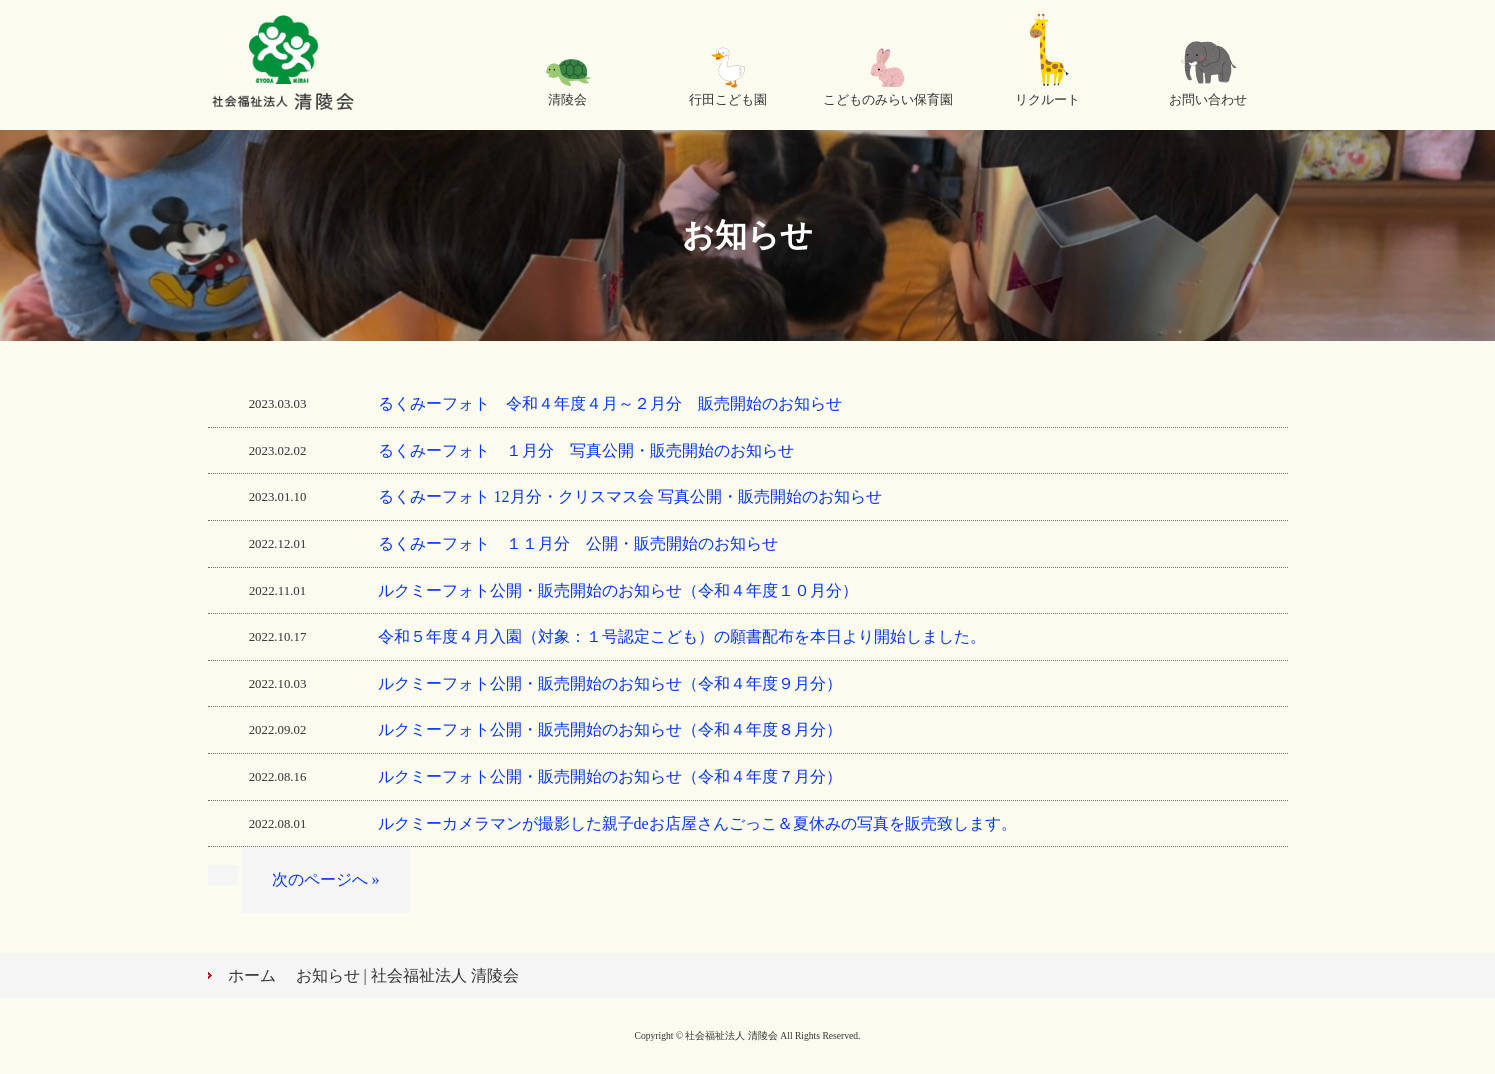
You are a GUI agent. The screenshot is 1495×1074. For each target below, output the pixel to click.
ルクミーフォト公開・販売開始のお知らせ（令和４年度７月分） (610, 776)
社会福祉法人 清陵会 (283, 65)
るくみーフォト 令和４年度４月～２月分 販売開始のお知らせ (610, 403)
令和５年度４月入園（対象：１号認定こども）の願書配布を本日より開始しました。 (682, 636)
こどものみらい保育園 (888, 100)
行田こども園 (728, 100)
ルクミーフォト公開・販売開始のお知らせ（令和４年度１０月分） (618, 590)
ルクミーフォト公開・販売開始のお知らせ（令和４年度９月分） (618, 683)
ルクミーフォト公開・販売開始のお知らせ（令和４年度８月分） (618, 729)
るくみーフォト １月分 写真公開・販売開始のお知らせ (586, 450)
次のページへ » (326, 879)
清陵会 (567, 100)
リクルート (1047, 100)
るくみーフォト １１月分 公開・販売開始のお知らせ (578, 543)
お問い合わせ (1208, 100)
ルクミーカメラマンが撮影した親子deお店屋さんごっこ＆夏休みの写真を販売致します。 (697, 823)
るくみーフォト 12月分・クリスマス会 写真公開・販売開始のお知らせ (630, 496)
